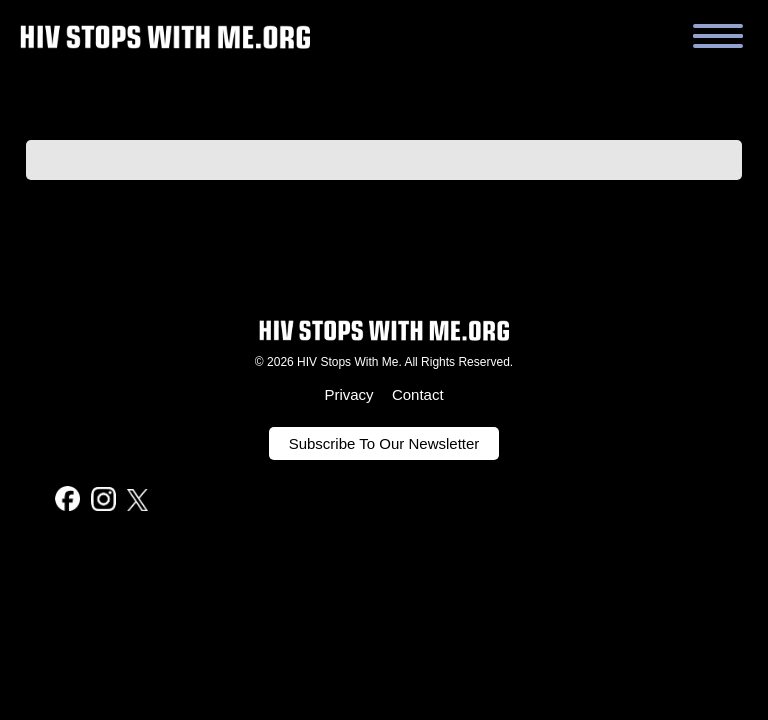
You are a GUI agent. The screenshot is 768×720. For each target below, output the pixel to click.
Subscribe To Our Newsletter (384, 443)
